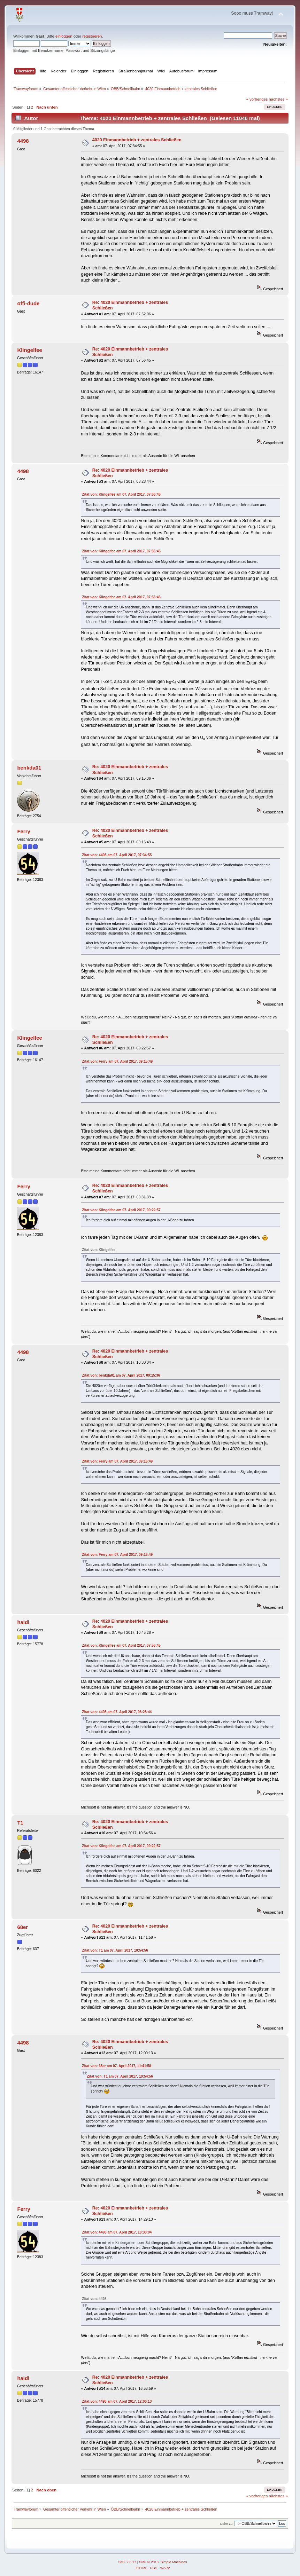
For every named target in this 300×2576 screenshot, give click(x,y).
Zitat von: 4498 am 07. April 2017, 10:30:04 (117, 2232)
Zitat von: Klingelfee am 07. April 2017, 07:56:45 (121, 494)
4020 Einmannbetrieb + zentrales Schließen (137, 139)
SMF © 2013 (149, 2562)
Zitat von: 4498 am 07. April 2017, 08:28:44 (117, 1712)
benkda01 (29, 768)
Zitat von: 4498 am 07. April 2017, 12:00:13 (117, 2401)
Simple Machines (174, 2562)
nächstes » (278, 99)
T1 (20, 1823)
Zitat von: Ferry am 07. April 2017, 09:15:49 (117, 1061)
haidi (23, 1622)
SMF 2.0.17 (127, 2562)
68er (22, 1927)
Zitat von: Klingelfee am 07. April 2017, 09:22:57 (121, 1210)
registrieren (92, 36)
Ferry (23, 831)
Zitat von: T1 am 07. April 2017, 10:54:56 (115, 1950)
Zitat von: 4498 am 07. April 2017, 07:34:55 (117, 855)
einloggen (63, 36)
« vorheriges (257, 99)
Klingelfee (29, 350)
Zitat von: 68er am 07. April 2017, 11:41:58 (116, 2066)
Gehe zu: (226, 2524)
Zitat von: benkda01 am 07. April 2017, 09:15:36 (121, 1375)
